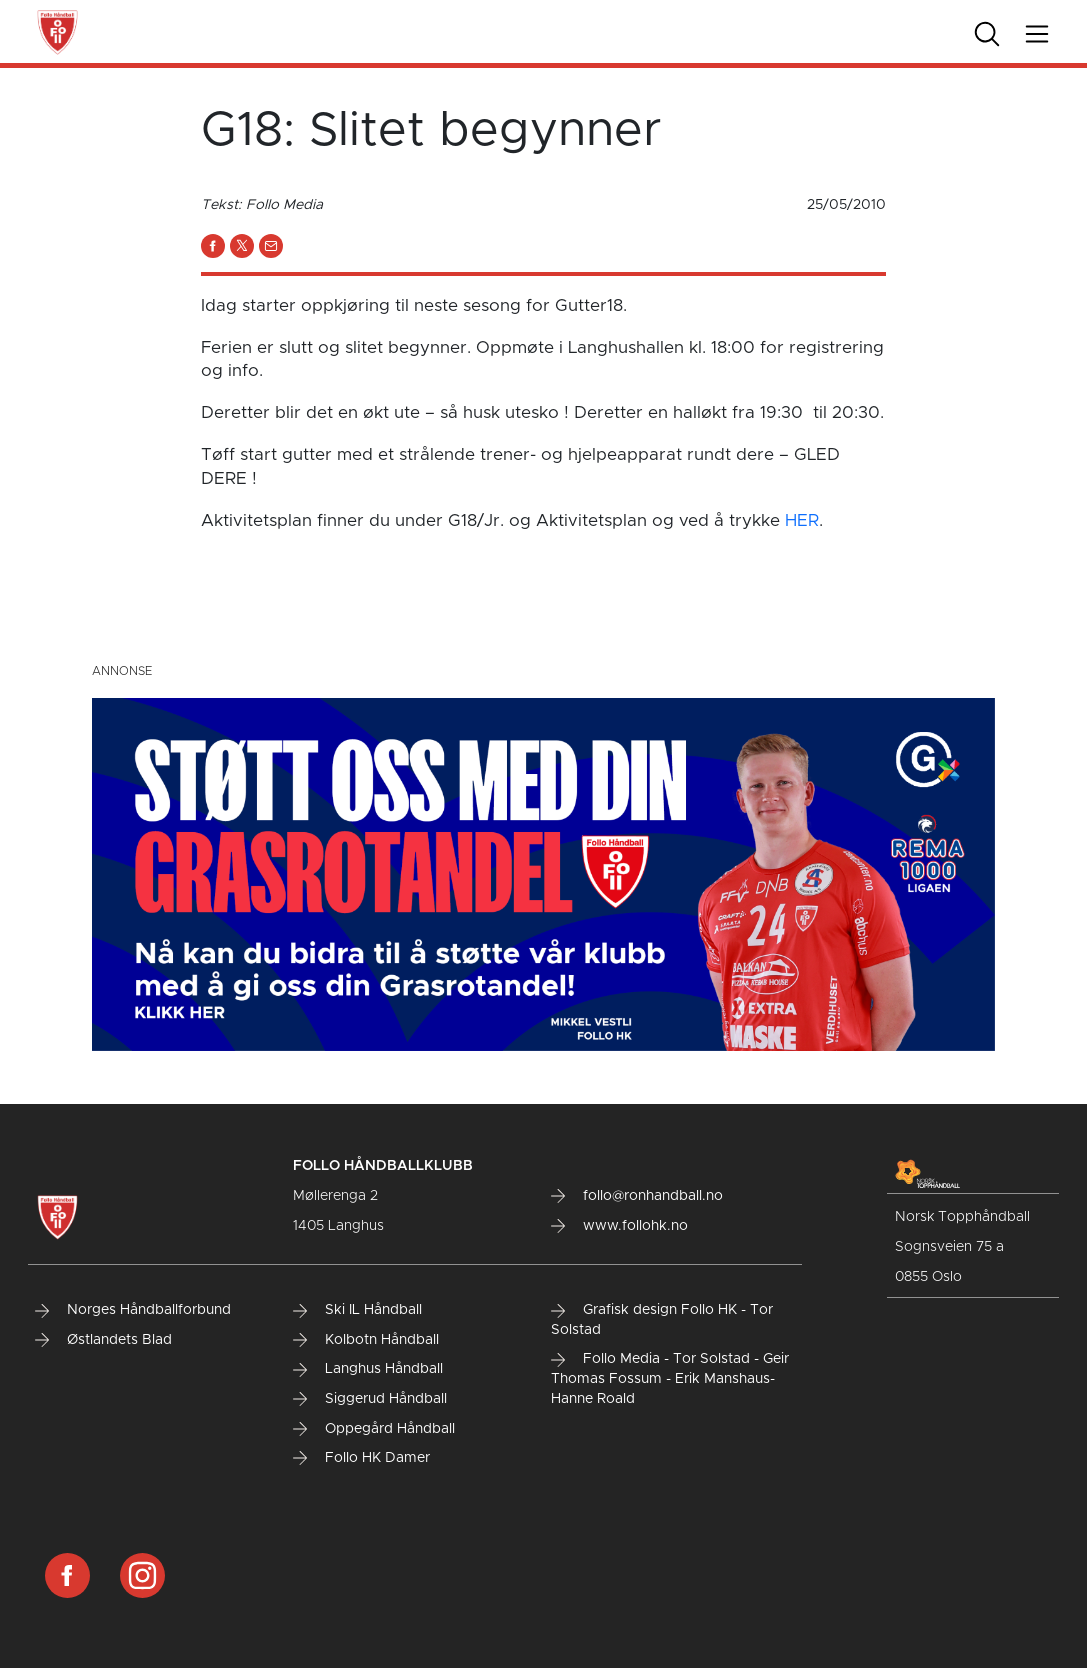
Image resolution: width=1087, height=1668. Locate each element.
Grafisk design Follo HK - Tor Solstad (662, 1320)
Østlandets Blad (103, 1340)
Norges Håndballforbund (133, 1310)
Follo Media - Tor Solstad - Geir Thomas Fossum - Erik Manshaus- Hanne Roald (670, 1378)
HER (802, 520)
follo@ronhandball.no (637, 1196)
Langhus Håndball (368, 1369)
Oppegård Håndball (374, 1429)
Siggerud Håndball (370, 1399)
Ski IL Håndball (357, 1310)
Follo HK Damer (361, 1458)
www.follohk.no (619, 1226)
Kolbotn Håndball (366, 1340)
